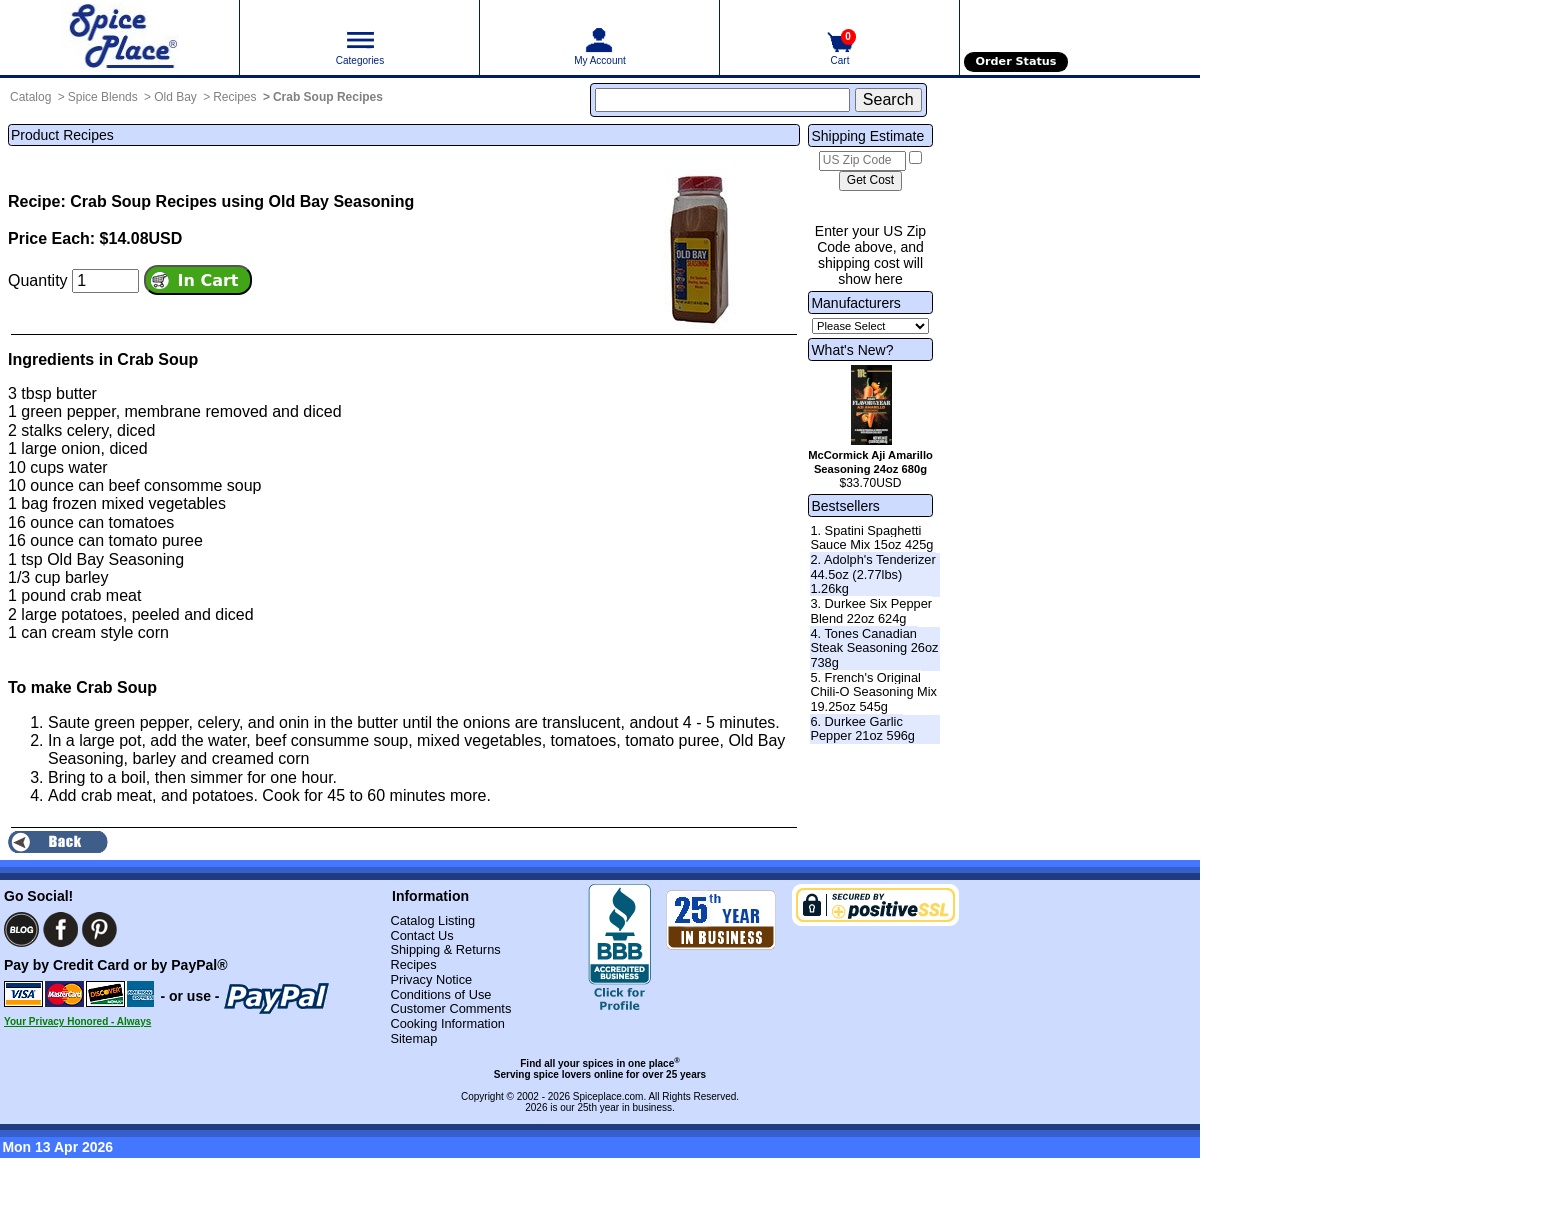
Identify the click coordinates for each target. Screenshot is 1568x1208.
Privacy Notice (431, 979)
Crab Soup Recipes (328, 97)
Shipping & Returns (445, 949)
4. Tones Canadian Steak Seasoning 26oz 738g (874, 648)
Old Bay (175, 97)
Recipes (234, 97)
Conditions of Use (440, 994)
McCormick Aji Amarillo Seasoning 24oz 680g (870, 462)
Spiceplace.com (608, 1096)
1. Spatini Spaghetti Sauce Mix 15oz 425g (871, 538)
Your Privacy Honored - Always (77, 1021)
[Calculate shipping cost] (870, 181)
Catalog (30, 97)
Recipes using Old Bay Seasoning (285, 201)
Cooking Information (447, 1023)
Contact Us (421, 935)
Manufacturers (855, 303)
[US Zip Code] (862, 161)
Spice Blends (103, 97)
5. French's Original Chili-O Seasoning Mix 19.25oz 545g (873, 692)
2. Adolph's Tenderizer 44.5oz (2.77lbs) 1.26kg (872, 574)
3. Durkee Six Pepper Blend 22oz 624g (871, 611)
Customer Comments (450, 1008)
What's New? (852, 350)
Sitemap (413, 1038)
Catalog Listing (432, 920)
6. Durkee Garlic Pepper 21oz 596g (862, 729)
